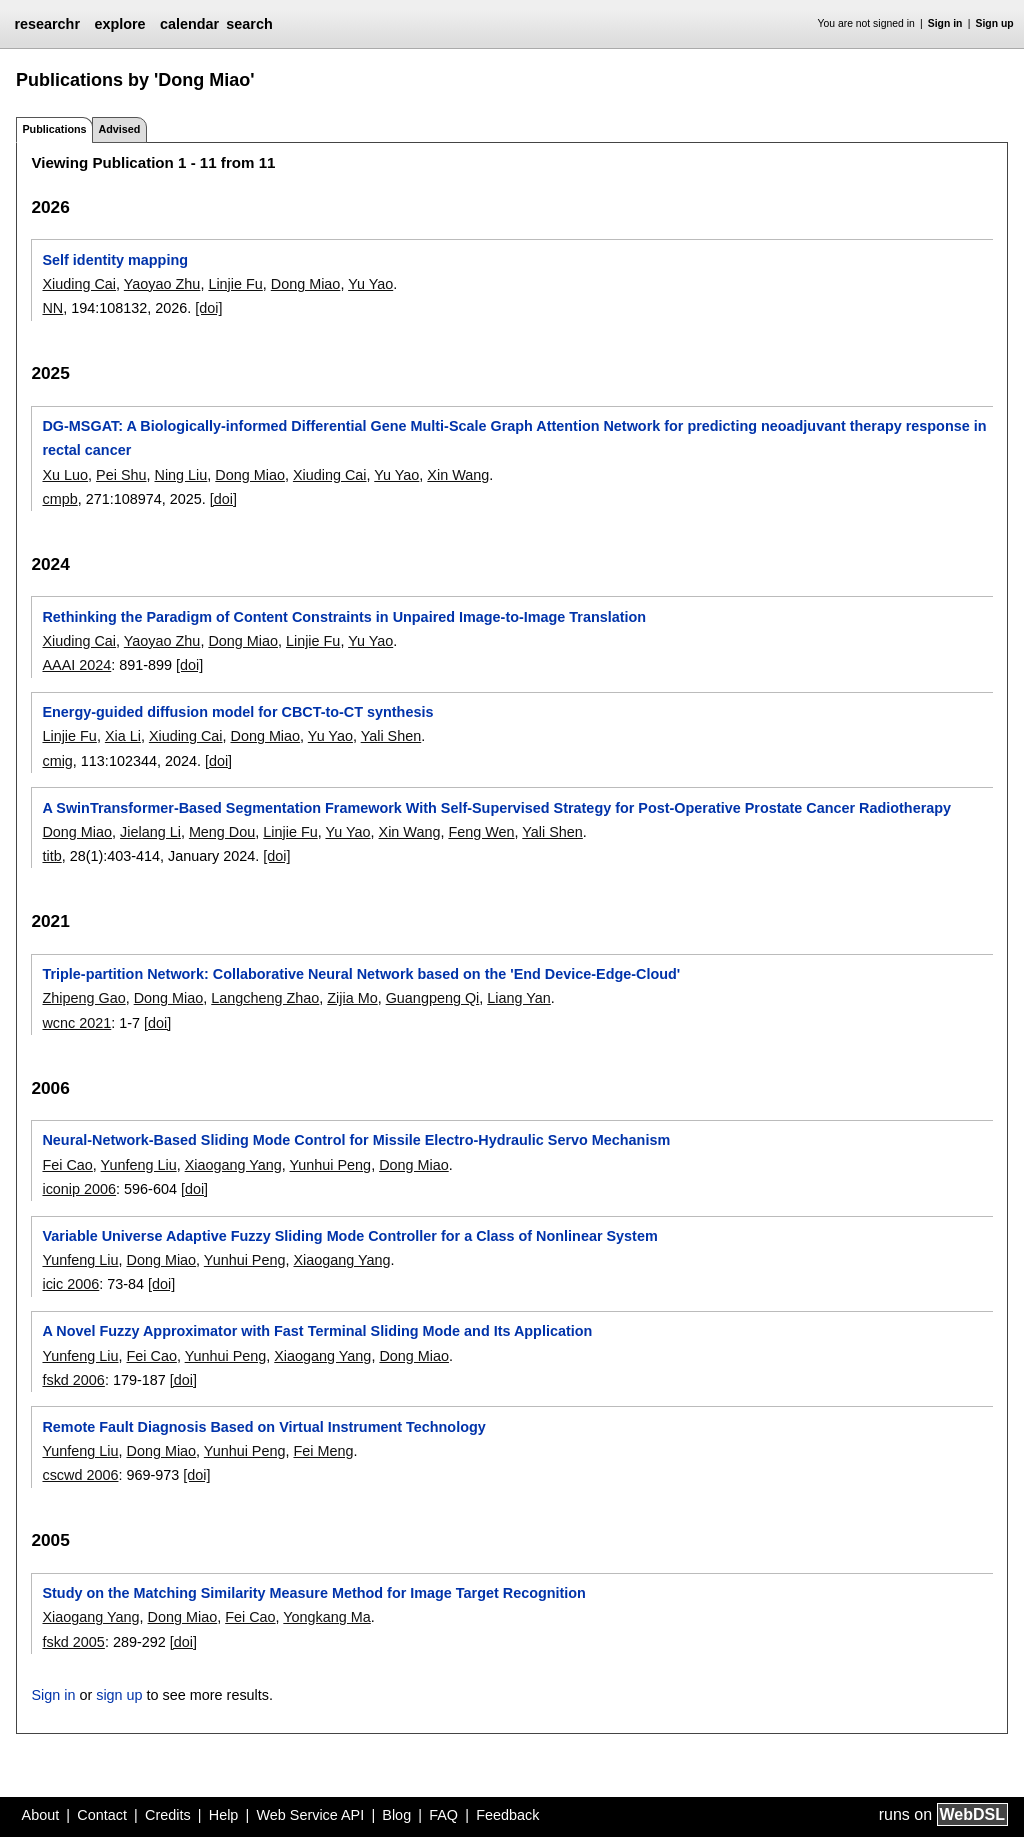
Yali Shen (391, 736)
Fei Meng (323, 1451)
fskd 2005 (73, 1642)
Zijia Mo (352, 998)
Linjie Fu (235, 284)
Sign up (995, 23)
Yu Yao (370, 284)
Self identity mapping (115, 260)
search (249, 24)
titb (51, 856)
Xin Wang (458, 475)
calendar (189, 24)
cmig (57, 761)
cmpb (59, 499)
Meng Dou (222, 832)
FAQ (443, 1815)
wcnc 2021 (76, 1023)
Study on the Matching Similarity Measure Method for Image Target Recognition (313, 1593)
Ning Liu (181, 475)
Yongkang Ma (326, 1617)
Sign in (945, 23)
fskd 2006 (73, 1380)
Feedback (507, 1815)
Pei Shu (121, 475)
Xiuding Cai (79, 284)
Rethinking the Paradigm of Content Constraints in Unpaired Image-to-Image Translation (344, 617)
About (41, 1815)
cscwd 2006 (80, 1475)
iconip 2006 (79, 1189)
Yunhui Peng (331, 1165)
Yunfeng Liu (139, 1165)
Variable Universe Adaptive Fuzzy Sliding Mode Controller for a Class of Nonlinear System (349, 1236)
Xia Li (123, 736)
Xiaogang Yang (233, 1165)
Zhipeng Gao (83, 998)
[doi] (208, 308)
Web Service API (310, 1815)
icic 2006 (70, 1284)
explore (119, 24)
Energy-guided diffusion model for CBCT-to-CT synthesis (237, 712)
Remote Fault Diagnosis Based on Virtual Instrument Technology (263, 1427)
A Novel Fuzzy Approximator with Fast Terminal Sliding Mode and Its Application (317, 1331)
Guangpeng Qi (433, 998)
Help (224, 1815)
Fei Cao (67, 1165)
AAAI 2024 (76, 665)
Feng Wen (481, 832)
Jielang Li (150, 832)
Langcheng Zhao (265, 998)
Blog (396, 1815)
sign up (119, 1695)
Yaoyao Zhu (162, 284)
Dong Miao (306, 284)
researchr (47, 24)
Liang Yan (519, 998)
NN (52, 308)
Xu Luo (65, 475)
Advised (119, 129)
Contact (102, 1815)
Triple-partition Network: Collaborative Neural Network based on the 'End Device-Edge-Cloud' (361, 974)
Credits (168, 1815)
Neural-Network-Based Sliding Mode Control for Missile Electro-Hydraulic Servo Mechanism (356, 1140)
